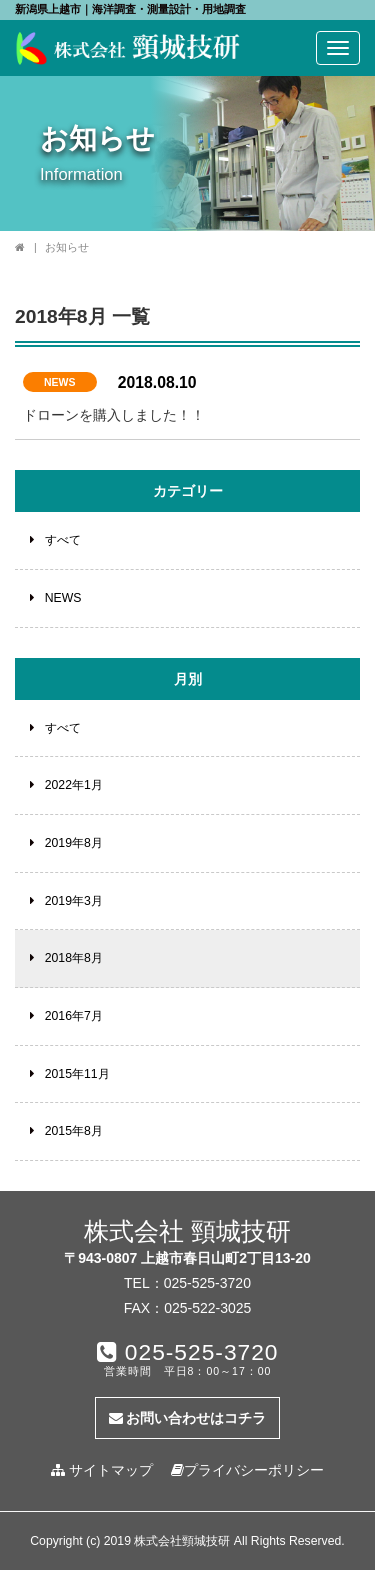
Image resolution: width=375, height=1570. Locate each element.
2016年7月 (74, 1016)
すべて (63, 540)
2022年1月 (74, 785)
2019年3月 (74, 901)
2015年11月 (77, 1074)
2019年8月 (74, 843)
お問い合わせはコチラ (188, 1418)
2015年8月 (74, 1131)
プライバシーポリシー (247, 1470)
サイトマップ (102, 1470)
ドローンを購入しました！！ (114, 415)
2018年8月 (74, 958)
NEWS (60, 382)
